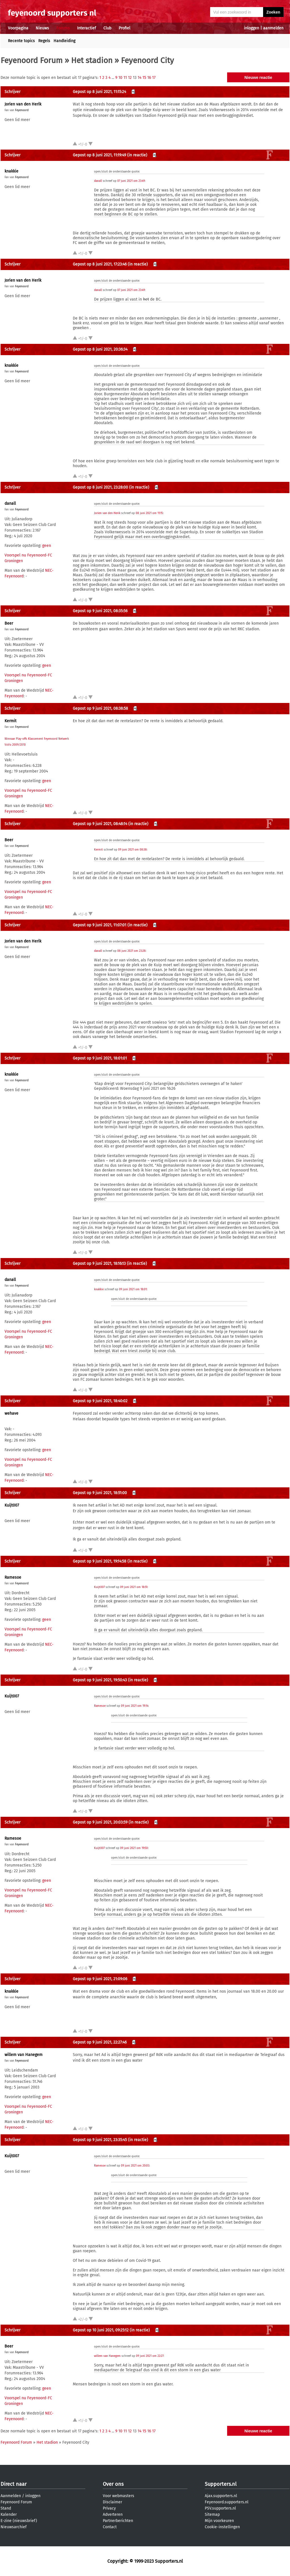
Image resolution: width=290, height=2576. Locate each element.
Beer (9, 623)
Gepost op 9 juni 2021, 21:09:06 (100, 1979)
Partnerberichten (118, 2520)
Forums (63, 28)
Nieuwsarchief (14, 2527)
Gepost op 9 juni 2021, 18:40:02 (100, 1401)
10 (120, 77)
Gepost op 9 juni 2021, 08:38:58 (100, 708)
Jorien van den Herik (23, 104)
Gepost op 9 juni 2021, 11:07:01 (99, 925)
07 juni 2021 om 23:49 (131, 181)
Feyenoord (22, 110)
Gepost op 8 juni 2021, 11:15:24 (99, 91)
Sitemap (212, 2514)
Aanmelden (11, 2495)
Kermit (10, 721)
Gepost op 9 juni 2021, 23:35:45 (100, 2139)
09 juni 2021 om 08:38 (132, 849)
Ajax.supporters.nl (221, 2495)
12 (130, 77)
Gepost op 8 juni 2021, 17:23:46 (100, 264)
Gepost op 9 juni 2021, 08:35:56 (100, 611)
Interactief (86, 28)
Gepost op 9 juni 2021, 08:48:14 (100, 823)
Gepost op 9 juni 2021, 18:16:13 (99, 1263)
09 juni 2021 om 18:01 (133, 1289)
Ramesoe (13, 1577)
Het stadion (91, 60)
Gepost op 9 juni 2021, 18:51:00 (100, 1492)
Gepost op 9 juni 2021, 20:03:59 (100, 1822)
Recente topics (21, 40)
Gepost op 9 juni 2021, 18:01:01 (100, 1058)
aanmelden (273, 28)
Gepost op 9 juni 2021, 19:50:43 (100, 1680)
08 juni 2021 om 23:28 (131, 951)
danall (98, 181)
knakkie (11, 171)
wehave (11, 1413)
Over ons (113, 2484)
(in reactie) (137, 155)
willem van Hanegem (23, 2054)
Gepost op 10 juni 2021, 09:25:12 (101, 2330)
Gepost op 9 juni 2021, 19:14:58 (99, 1561)
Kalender (9, 2514)
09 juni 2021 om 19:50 (134, 1848)
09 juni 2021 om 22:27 (149, 2356)
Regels (44, 40)
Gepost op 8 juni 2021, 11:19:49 (99, 155)
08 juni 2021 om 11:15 (149, 513)
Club (107, 28)
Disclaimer (112, 2502)
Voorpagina (18, 28)
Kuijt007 (12, 1505)
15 (144, 77)
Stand (6, 2508)
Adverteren (113, 2514)
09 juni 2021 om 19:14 (134, 1706)
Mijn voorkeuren (219, 2520)
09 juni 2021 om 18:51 (133, 1587)
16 (149, 77)
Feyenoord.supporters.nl (226, 2502)
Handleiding (64, 40)
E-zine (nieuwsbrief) (19, 2520)
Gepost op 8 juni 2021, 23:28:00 (100, 487)
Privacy (109, 2508)
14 (139, 77)
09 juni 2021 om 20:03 (135, 2165)
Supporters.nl (220, 2484)
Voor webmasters (118, 2495)
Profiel (124, 28)
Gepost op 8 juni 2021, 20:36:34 (100, 349)
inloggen (251, 28)
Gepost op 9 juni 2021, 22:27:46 (100, 2042)
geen (46, 545)
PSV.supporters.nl (220, 2508)
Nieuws (42, 28)
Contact (110, 2527)
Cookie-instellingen (222, 2527)
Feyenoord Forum (32, 60)
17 (153, 77)
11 (125, 77)
